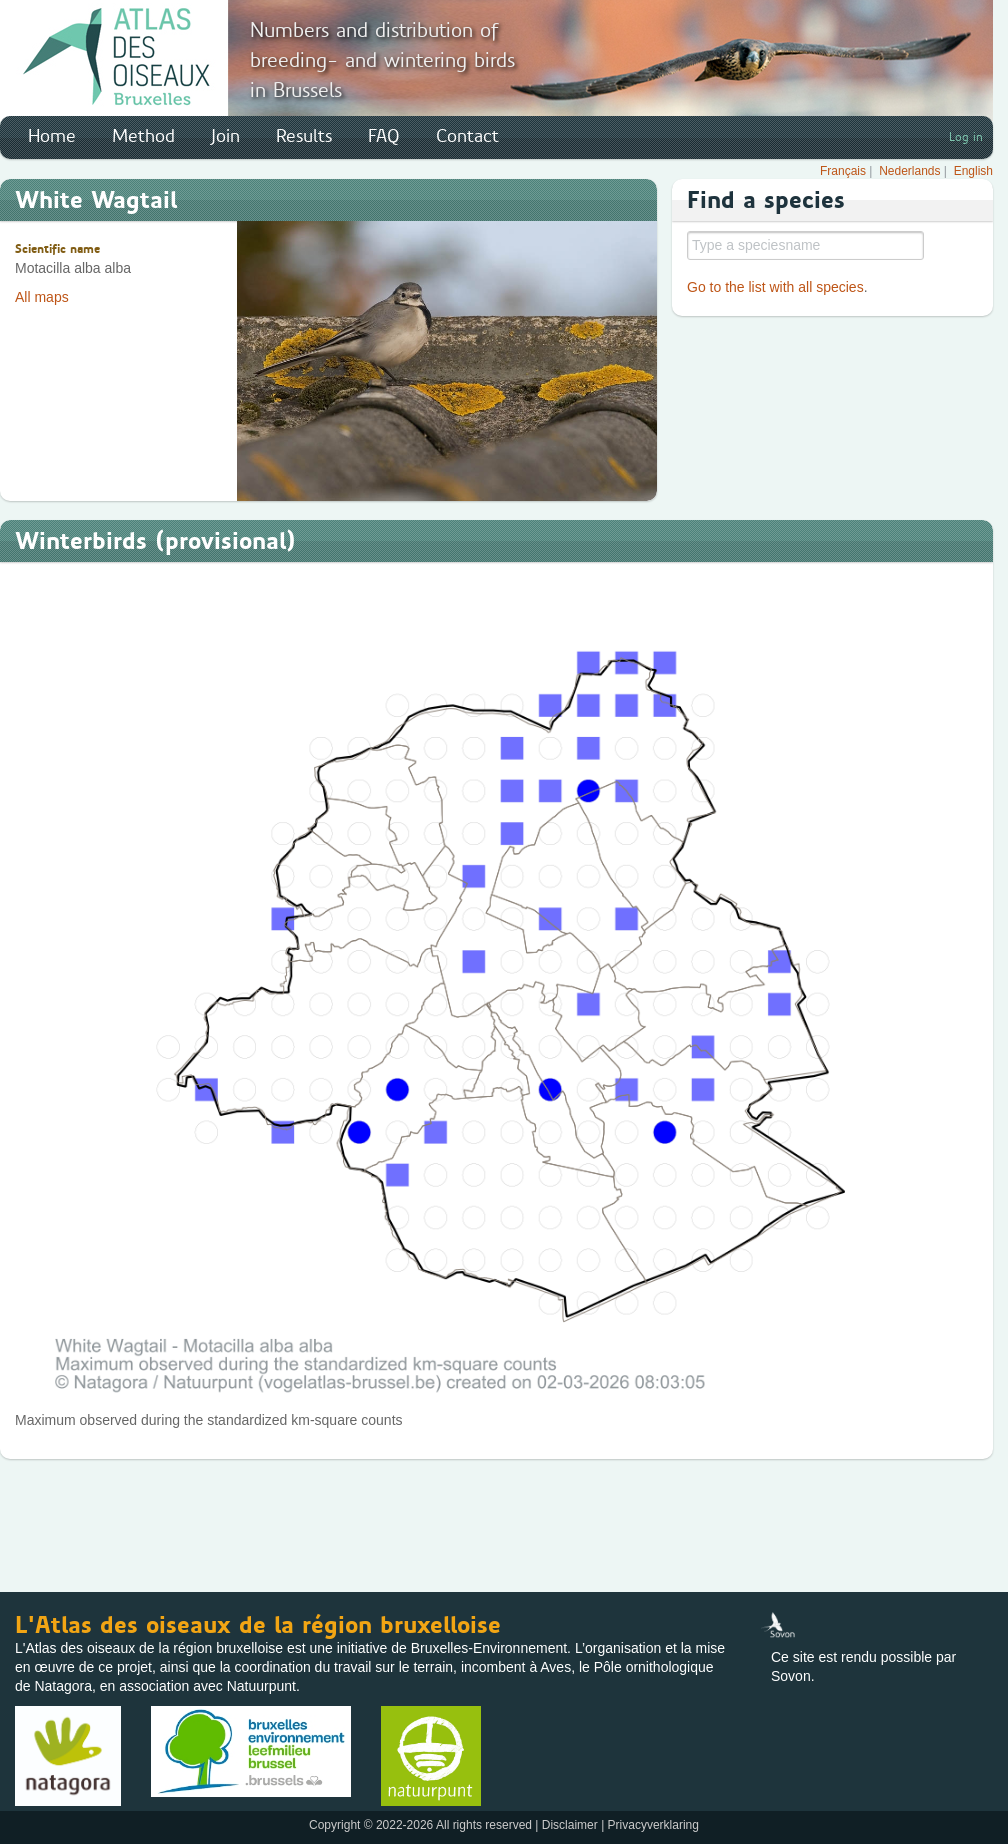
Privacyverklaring (653, 1825)
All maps (42, 297)
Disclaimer (570, 1825)
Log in (966, 137)
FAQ (384, 136)
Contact (467, 136)
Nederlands (909, 171)
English (973, 171)
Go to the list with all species (775, 287)
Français (843, 171)
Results (304, 136)
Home (52, 136)
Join (225, 136)
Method (143, 136)
